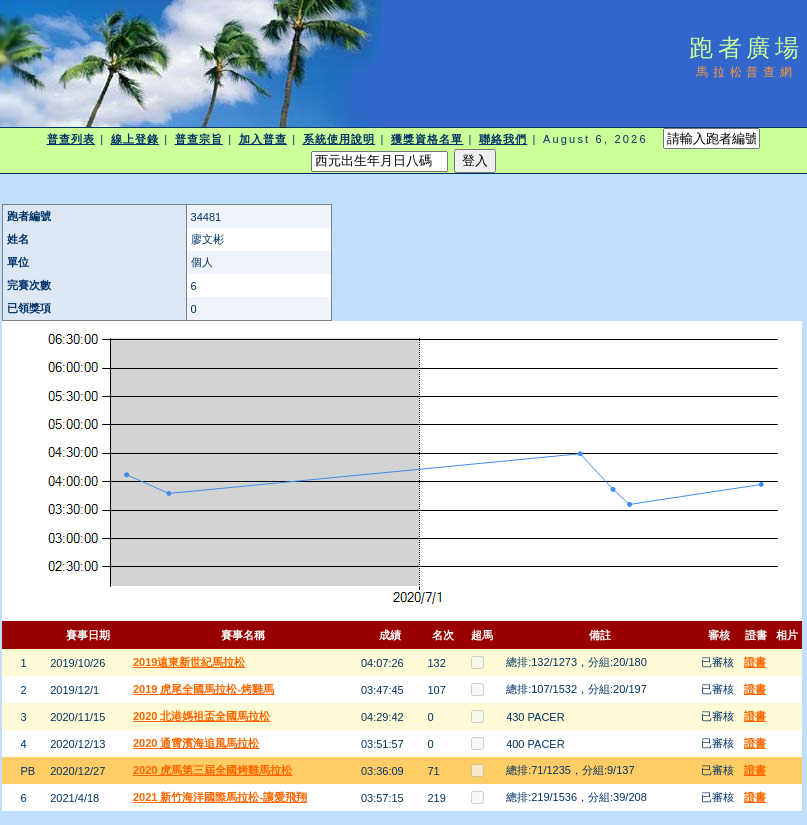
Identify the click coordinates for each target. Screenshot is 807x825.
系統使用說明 (339, 139)
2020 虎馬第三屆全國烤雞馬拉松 (213, 770)
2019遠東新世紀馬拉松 (189, 662)
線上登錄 (135, 139)
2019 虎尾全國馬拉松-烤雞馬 (203, 689)
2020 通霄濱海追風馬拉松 (196, 743)
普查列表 (71, 139)
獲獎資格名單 (427, 139)
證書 (755, 662)
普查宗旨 (199, 139)
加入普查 (263, 139)
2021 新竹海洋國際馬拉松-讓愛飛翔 (220, 797)
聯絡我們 (503, 139)
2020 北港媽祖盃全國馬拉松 (202, 716)
